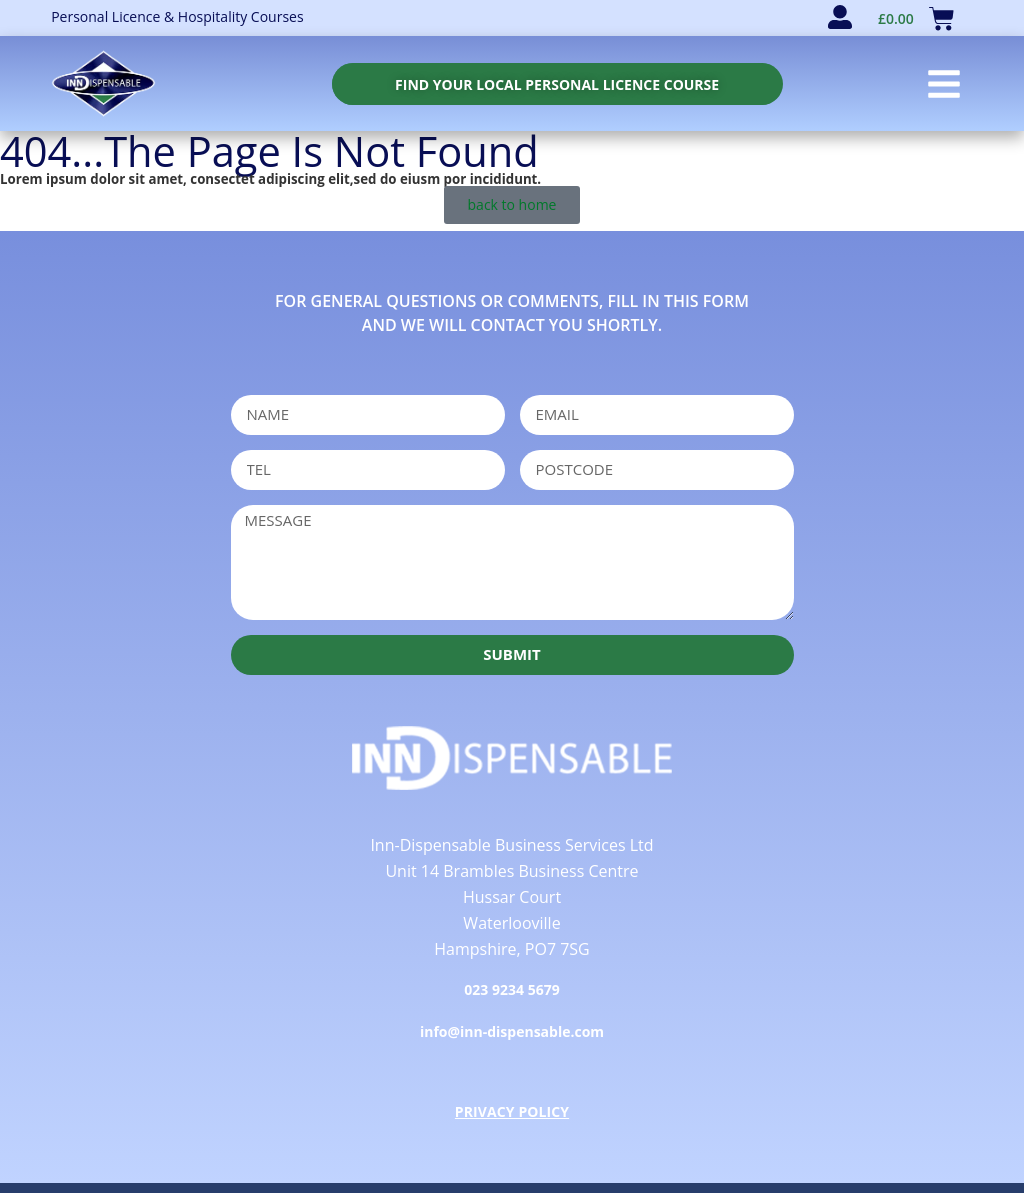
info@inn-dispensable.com (512, 1031)
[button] (944, 84)
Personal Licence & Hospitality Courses (177, 16)
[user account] (840, 17)
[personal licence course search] (557, 84)
